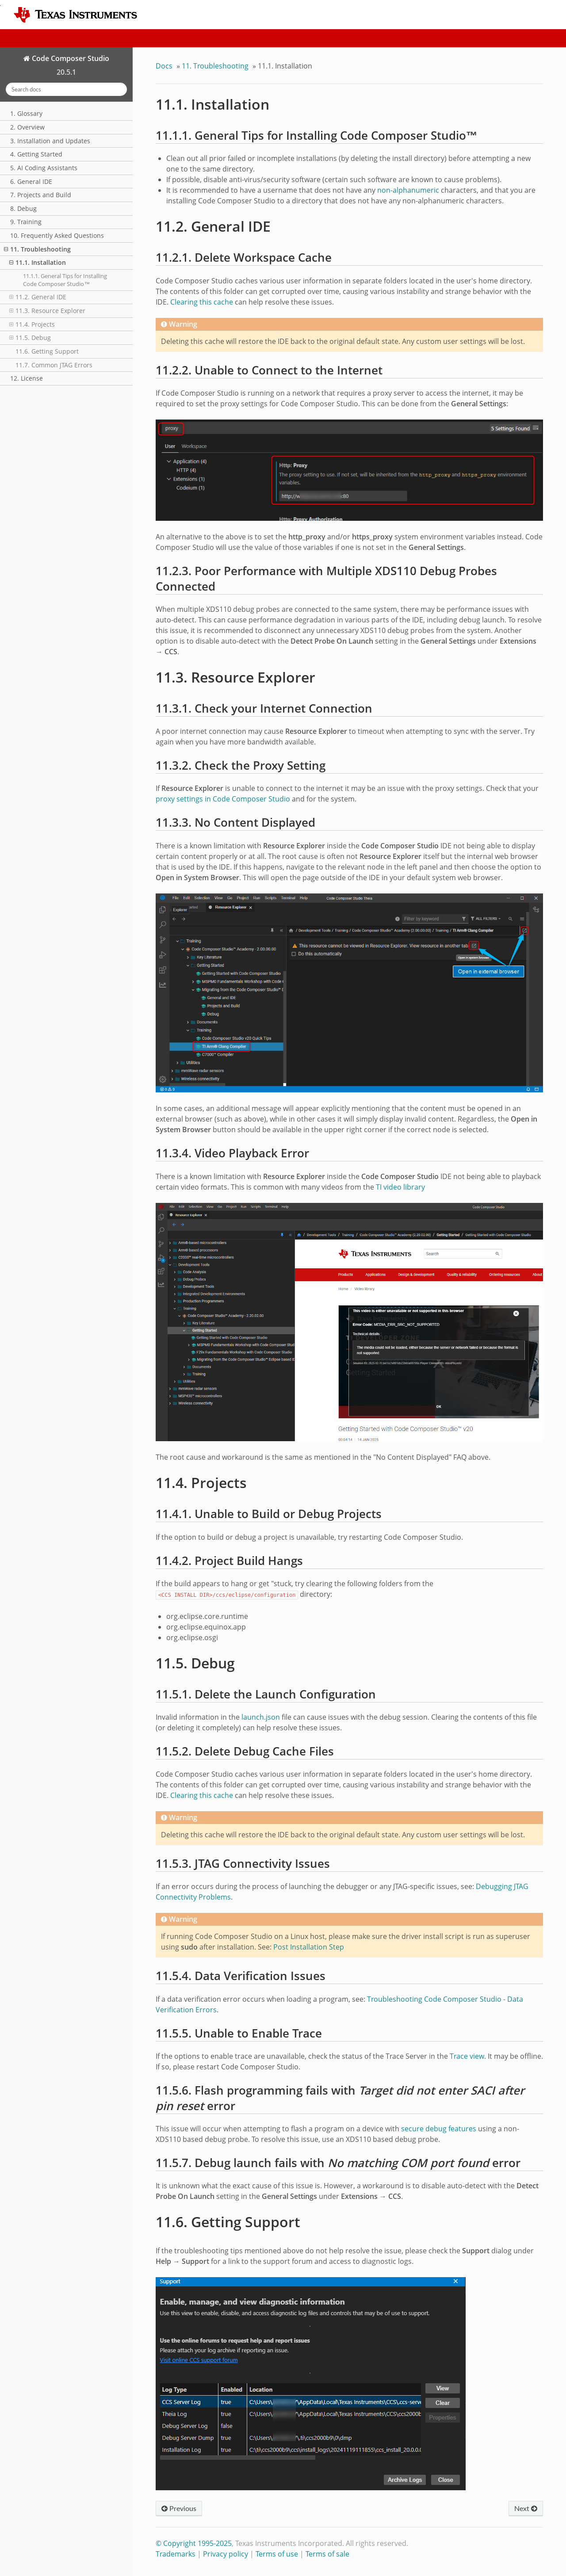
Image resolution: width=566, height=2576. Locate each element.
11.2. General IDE (37, 297)
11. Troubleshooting (37, 249)
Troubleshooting (215, 66)
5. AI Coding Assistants (43, 168)
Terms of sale (327, 2554)
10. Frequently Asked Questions (57, 235)
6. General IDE (31, 181)
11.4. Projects (32, 324)
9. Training (26, 222)
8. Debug (23, 208)
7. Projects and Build (40, 195)
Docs (164, 66)
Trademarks (175, 2554)
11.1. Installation (37, 262)
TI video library (400, 1187)
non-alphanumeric (408, 190)
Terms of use (277, 2554)
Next (525, 2508)
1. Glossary (26, 113)
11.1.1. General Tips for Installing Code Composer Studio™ (65, 280)
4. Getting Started (36, 154)
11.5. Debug (30, 337)
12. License (26, 378)
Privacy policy (225, 2554)
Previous (178, 2508)
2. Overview (27, 127)
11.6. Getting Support (47, 351)
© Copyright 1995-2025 (194, 2543)
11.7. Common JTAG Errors (53, 365)
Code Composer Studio (69, 58)
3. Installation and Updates (50, 141)
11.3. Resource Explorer (47, 310)
